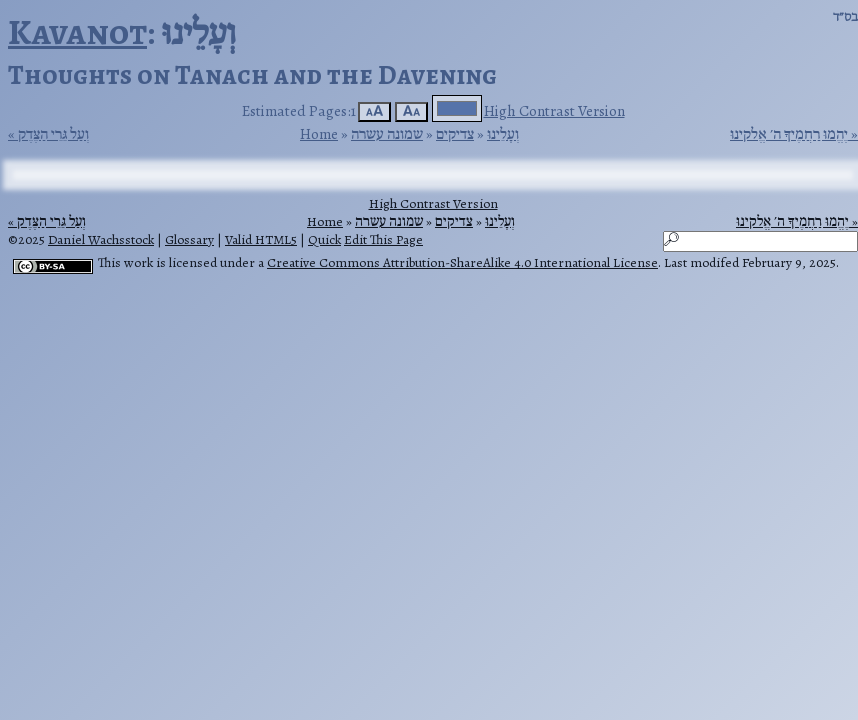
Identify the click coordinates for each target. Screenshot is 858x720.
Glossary (189, 239)
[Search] (760, 241)
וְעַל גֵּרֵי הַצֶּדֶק (53, 134)
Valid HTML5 (261, 239)
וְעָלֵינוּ (503, 133)
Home (319, 133)
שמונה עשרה (387, 133)
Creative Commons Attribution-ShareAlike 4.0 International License (462, 262)
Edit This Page (383, 239)
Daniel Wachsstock (101, 239)
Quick (324, 239)
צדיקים (455, 133)
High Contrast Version (554, 110)
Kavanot (77, 31)
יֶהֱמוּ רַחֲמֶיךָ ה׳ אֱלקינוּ (789, 134)
